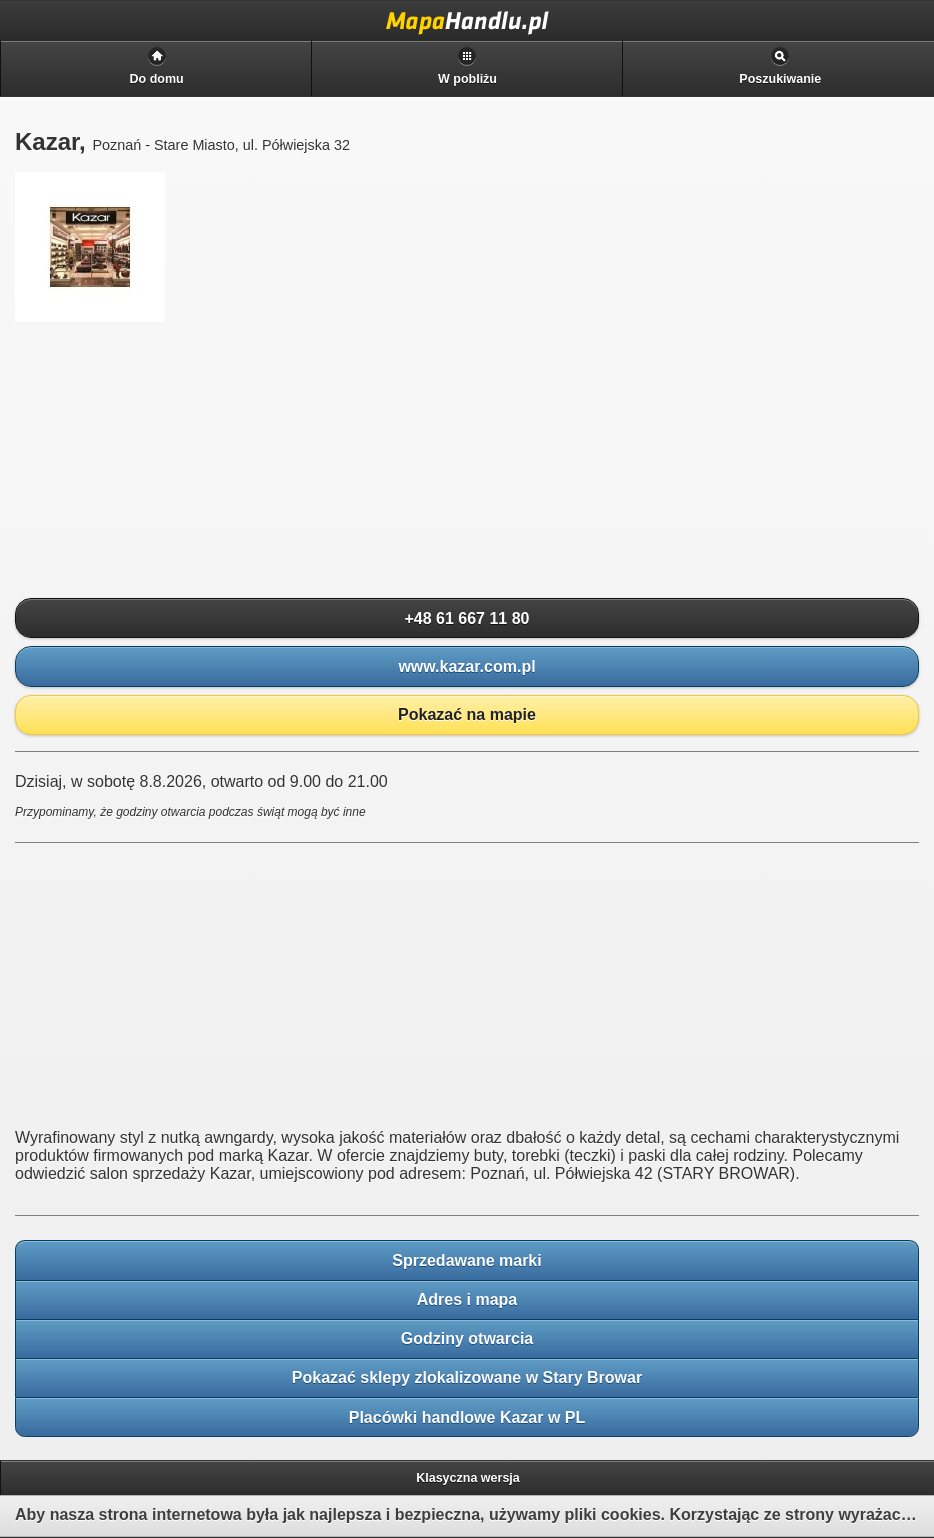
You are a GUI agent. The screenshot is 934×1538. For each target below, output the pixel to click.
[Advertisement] (165, 461)
